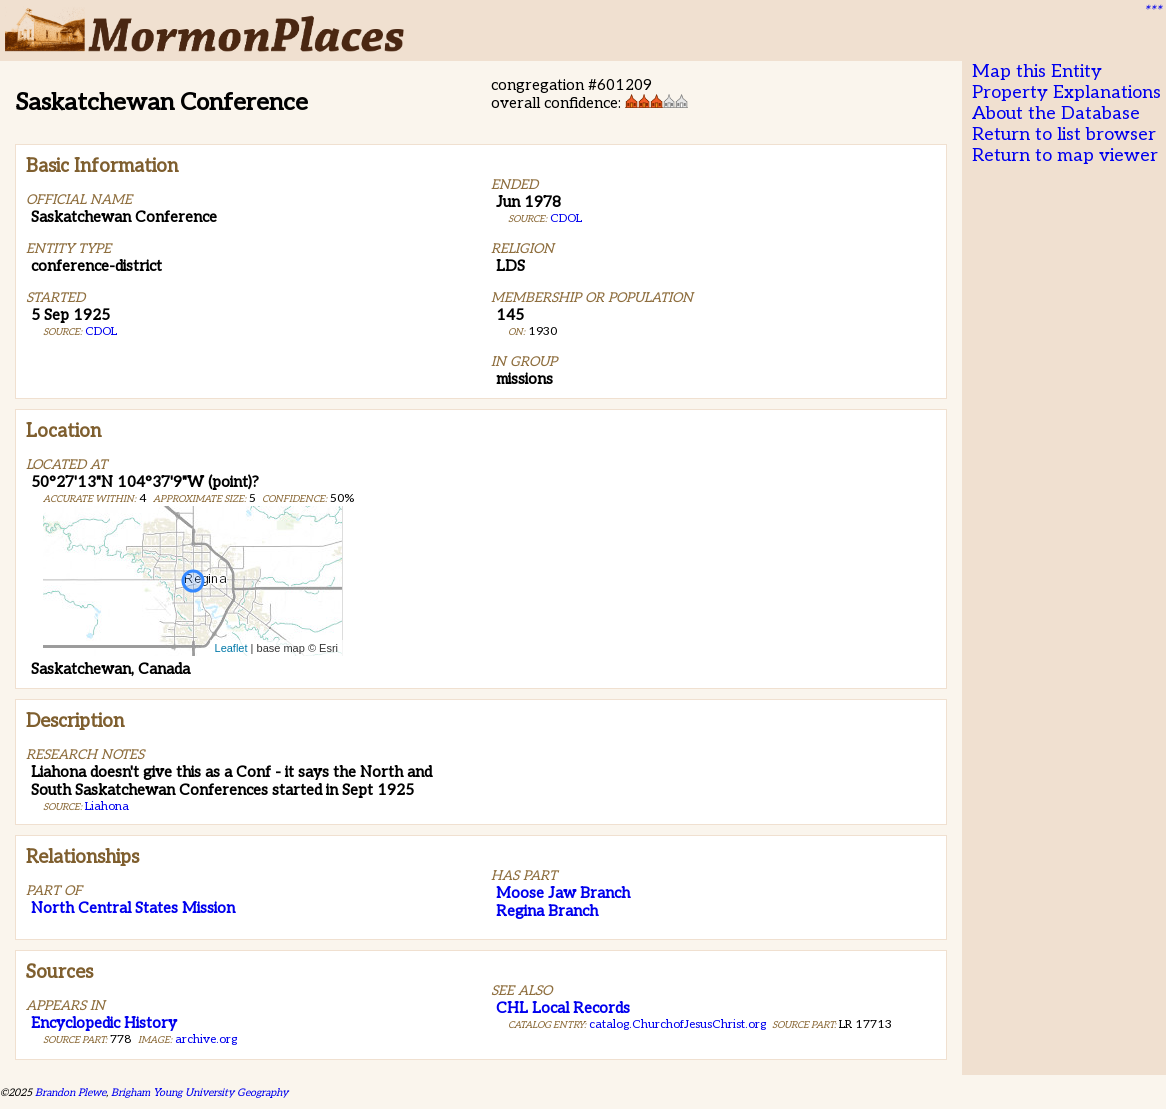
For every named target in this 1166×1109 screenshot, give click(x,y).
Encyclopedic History (104, 1023)
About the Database (1056, 113)
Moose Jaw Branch (563, 893)
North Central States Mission (133, 908)
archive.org (206, 1039)
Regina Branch (547, 911)
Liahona (107, 806)
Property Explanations (1066, 92)
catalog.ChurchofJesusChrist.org (677, 1024)
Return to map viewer (1065, 155)
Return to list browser (1064, 134)
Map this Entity (1037, 71)
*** (1152, 11)
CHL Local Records (563, 1008)
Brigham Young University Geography (199, 1092)
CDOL (101, 331)
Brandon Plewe (70, 1092)
